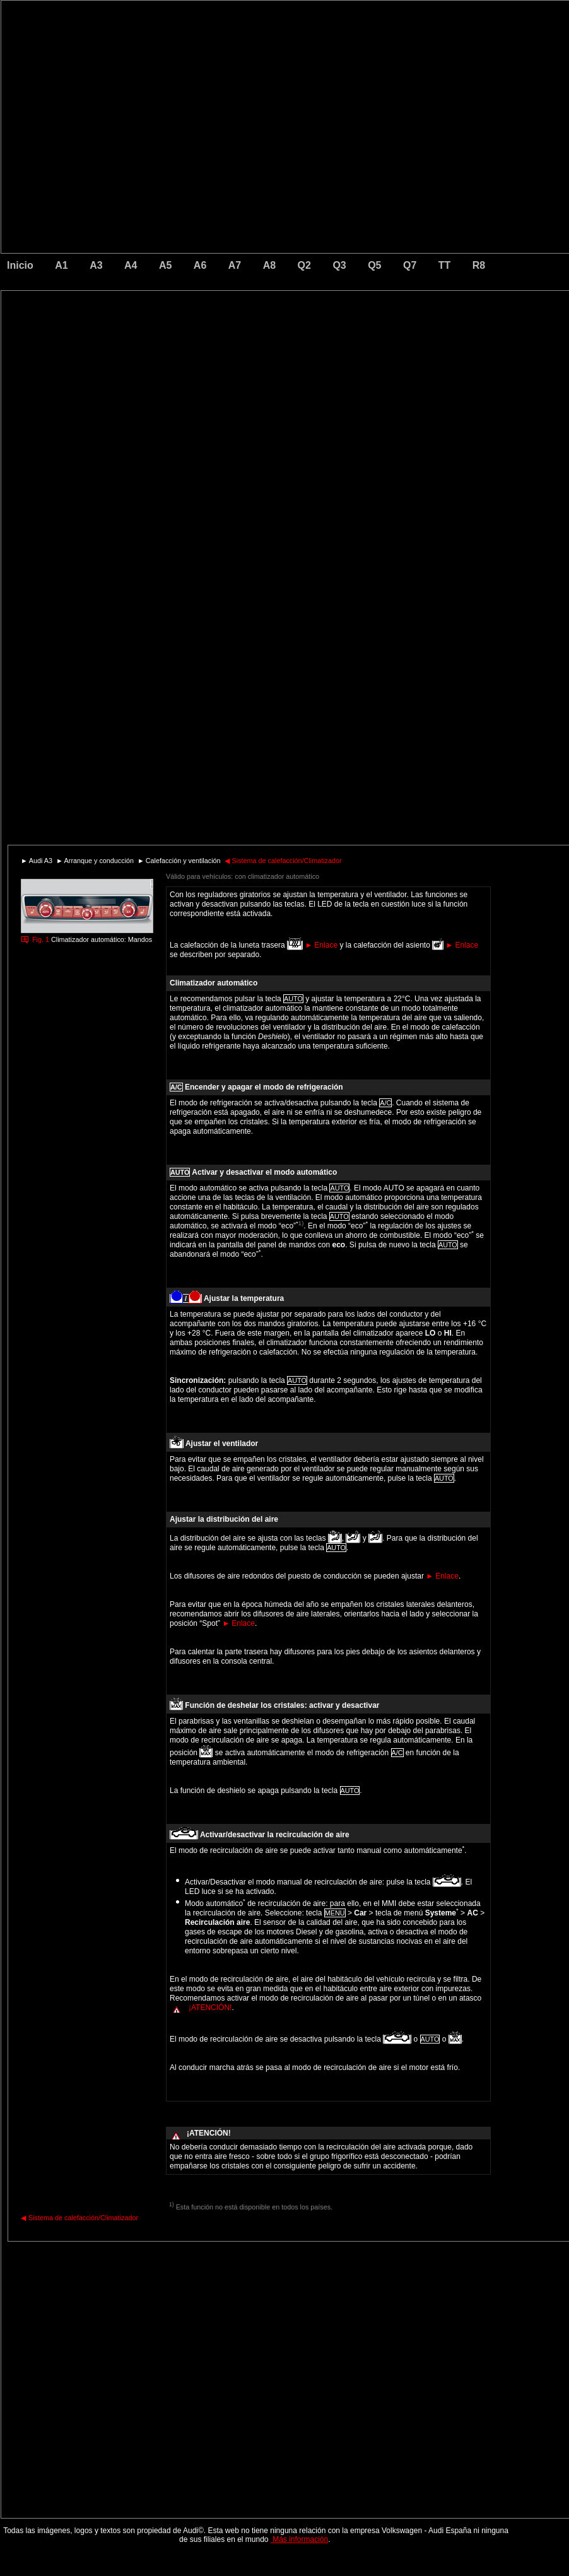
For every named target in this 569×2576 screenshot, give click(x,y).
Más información (299, 2539)
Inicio (20, 265)
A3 (96, 265)
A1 (61, 265)
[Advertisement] (197, 344)
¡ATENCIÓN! (210, 2007)
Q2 (304, 265)
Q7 (409, 265)
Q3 (339, 265)
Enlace (321, 945)
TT (444, 265)
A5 (165, 265)
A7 (234, 265)
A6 (200, 265)
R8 (478, 265)
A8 (269, 265)
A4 (130, 265)
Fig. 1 (40, 939)
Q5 (374, 265)
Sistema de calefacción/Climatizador (283, 860)
